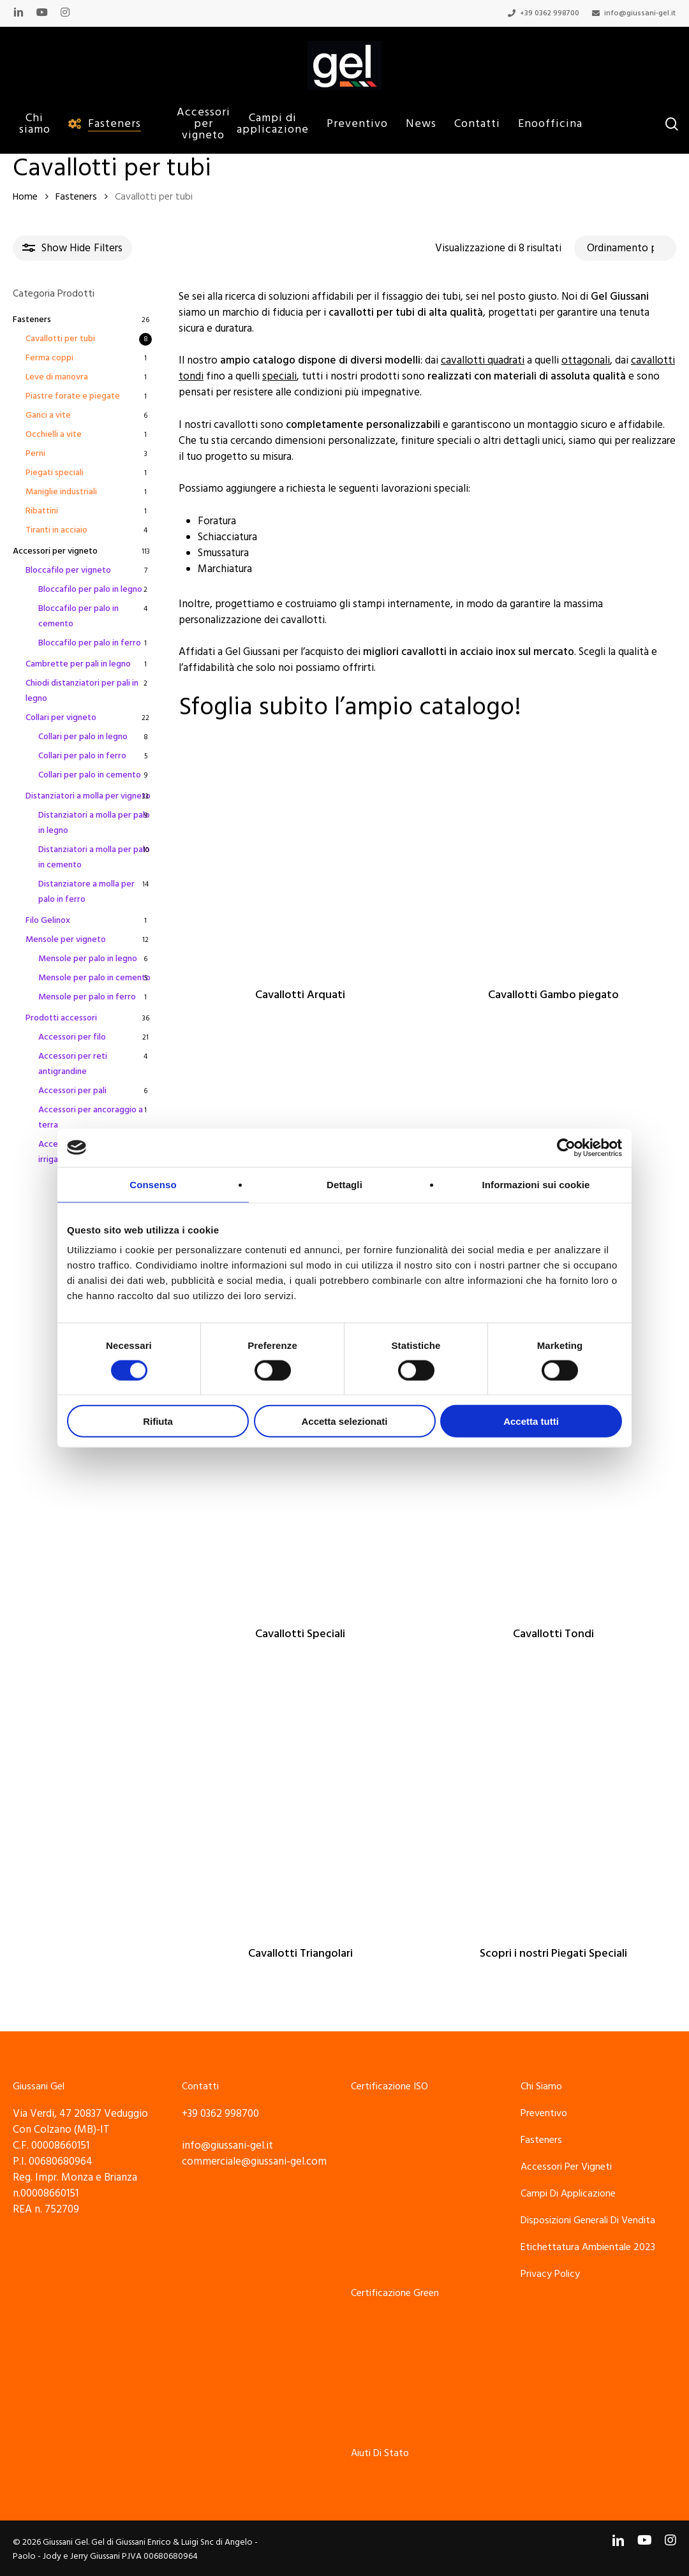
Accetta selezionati (344, 1421)
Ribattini (42, 510)
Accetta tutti (531, 1421)
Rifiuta (158, 1421)
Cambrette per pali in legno (78, 664)
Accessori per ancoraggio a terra (90, 1117)
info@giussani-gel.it (227, 2145)
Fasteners (76, 196)
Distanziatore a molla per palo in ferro (86, 892)
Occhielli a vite (54, 434)
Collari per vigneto (61, 717)
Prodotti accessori (61, 1018)
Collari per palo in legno (83, 736)
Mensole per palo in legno (87, 958)
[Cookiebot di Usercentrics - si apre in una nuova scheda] (566, 1147)
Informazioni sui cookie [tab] (536, 1184)
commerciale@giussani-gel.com (254, 2161)
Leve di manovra (57, 377)
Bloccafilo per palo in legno (90, 589)
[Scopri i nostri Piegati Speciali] (553, 1807)
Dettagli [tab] (344, 1184)
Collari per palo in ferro (82, 755)
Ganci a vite (48, 415)
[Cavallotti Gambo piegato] (553, 849)
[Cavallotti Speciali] (300, 1488)
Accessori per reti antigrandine (72, 1064)
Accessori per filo (72, 1037)
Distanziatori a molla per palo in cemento (94, 857)
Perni (35, 453)
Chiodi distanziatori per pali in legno (82, 691)
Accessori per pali (72, 1090)
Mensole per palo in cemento (94, 977)
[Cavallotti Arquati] (300, 849)
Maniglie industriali (61, 491)
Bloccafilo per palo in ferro (89, 643)
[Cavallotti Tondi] (553, 1488)
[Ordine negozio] (625, 248)
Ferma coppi (49, 357)
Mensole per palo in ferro (87, 996)
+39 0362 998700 (220, 2113)
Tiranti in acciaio (56, 530)
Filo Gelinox (48, 920)
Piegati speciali (55, 472)
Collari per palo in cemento (89, 775)
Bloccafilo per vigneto (68, 570)
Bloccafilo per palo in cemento (78, 616)
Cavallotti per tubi (60, 338)
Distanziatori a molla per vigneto (88, 796)
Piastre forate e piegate (73, 396)
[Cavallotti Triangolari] (300, 1807)
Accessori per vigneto (55, 551)
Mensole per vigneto (66, 939)
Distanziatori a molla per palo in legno (94, 823)
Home (25, 196)
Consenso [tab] (153, 1184)
